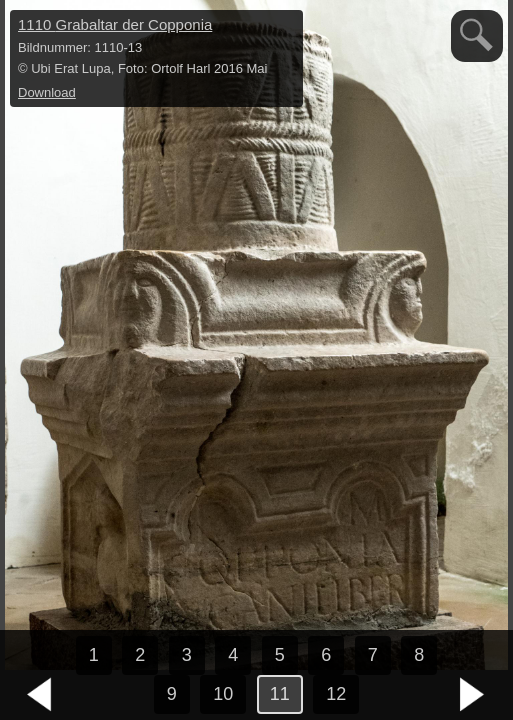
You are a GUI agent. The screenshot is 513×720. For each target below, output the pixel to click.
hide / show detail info (285, 28)
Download (47, 92)
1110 (115, 24)
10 (223, 694)
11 (280, 694)
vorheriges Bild (40, 695)
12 (336, 694)
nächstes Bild (473, 695)
